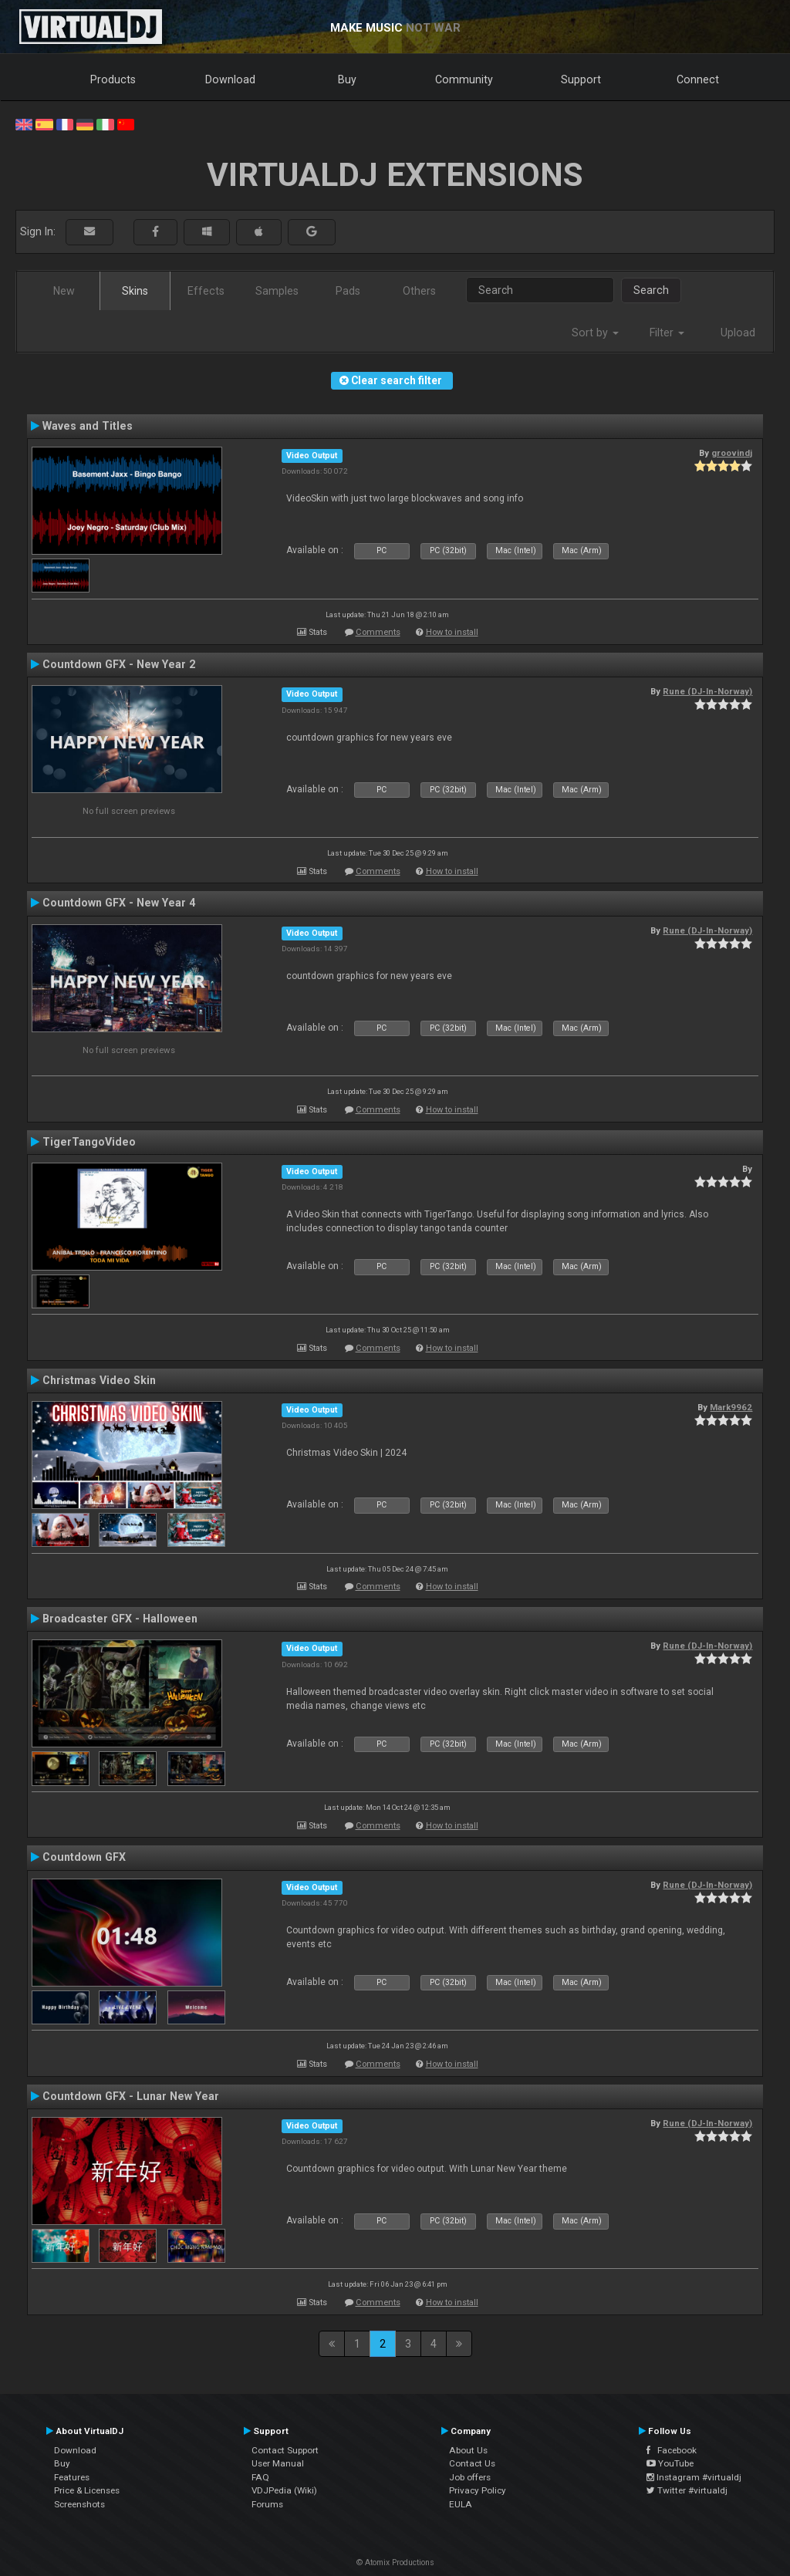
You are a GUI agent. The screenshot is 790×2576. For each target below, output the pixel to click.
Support (581, 79)
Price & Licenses (87, 2490)
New (64, 291)
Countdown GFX (84, 1857)
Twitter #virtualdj (687, 2490)
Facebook (672, 2450)
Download (230, 79)
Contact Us (472, 2463)
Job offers (470, 2477)
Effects (206, 291)
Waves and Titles (87, 426)
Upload (738, 332)
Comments (378, 632)
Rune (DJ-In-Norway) (707, 691)
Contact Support (285, 2450)
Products (113, 79)
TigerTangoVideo (89, 1142)
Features (71, 2477)
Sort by (595, 332)
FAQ (260, 2477)
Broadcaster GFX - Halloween (120, 1618)
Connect (698, 79)
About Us (468, 2450)
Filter (667, 332)
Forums (267, 2504)
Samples (277, 291)
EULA (460, 2504)
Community (464, 79)
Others (419, 291)
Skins (135, 291)
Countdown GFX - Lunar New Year (130, 2096)
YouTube (670, 2463)
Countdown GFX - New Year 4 (118, 902)
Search (651, 290)
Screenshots (79, 2504)
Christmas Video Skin (99, 1380)
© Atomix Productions (395, 2562)
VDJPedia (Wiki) (284, 2490)
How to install (452, 632)
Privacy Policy (477, 2490)
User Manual (278, 2463)
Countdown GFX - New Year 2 (118, 664)
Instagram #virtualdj (694, 2477)
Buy (347, 79)
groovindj (731, 452)
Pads (348, 291)
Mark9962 (731, 1407)
